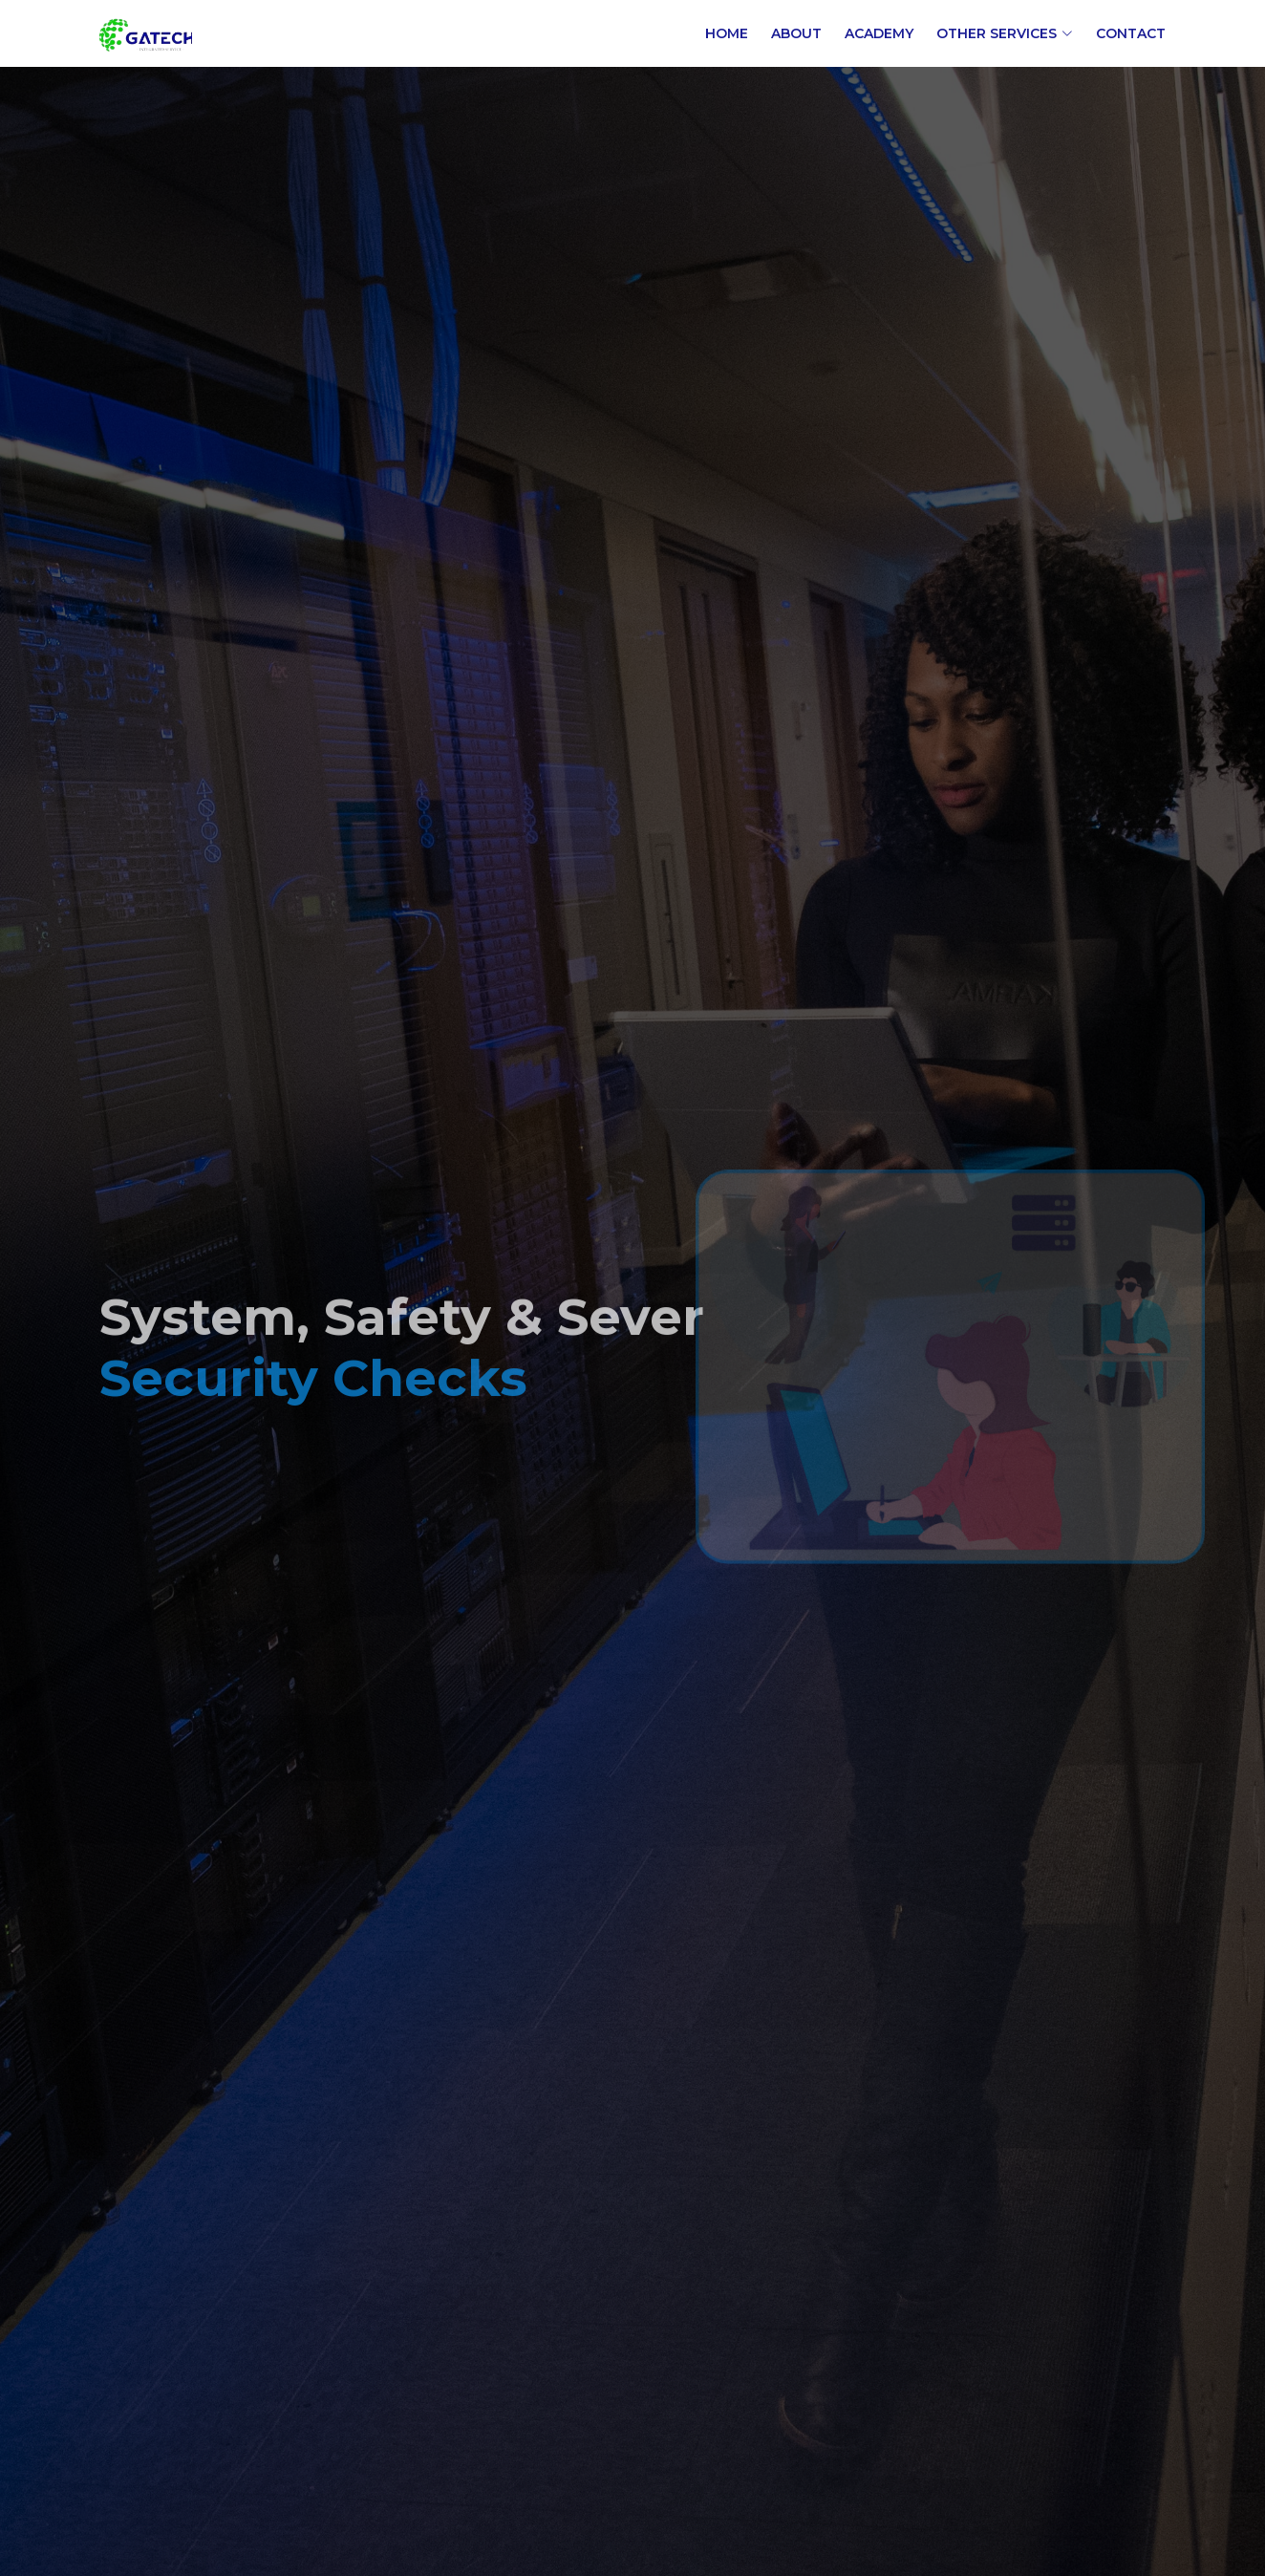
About (796, 33)
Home (726, 33)
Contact (1131, 33)
